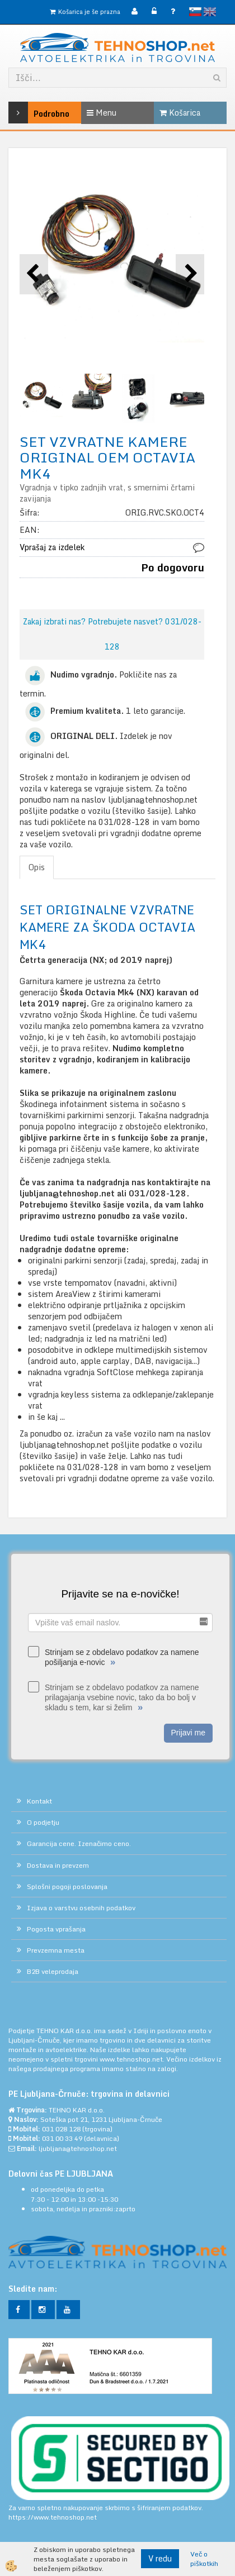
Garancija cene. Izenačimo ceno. (79, 1843)
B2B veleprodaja (52, 1971)
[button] (190, 274)
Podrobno (23, 112)
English (210, 11)
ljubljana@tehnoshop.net (78, 2148)
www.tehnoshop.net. (133, 2059)
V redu (160, 2558)
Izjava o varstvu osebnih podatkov (81, 1907)
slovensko (195, 11)
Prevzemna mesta (55, 1950)
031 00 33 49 (62, 2138)
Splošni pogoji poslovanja (67, 1886)
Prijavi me (188, 1732)
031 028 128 (61, 2129)
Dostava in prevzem (58, 1865)
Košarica (179, 112)
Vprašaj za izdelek (52, 547)
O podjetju (43, 1822)
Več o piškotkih (204, 2558)
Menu (101, 112)
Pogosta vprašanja (56, 1929)
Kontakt (39, 1801)
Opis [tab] (37, 867)
